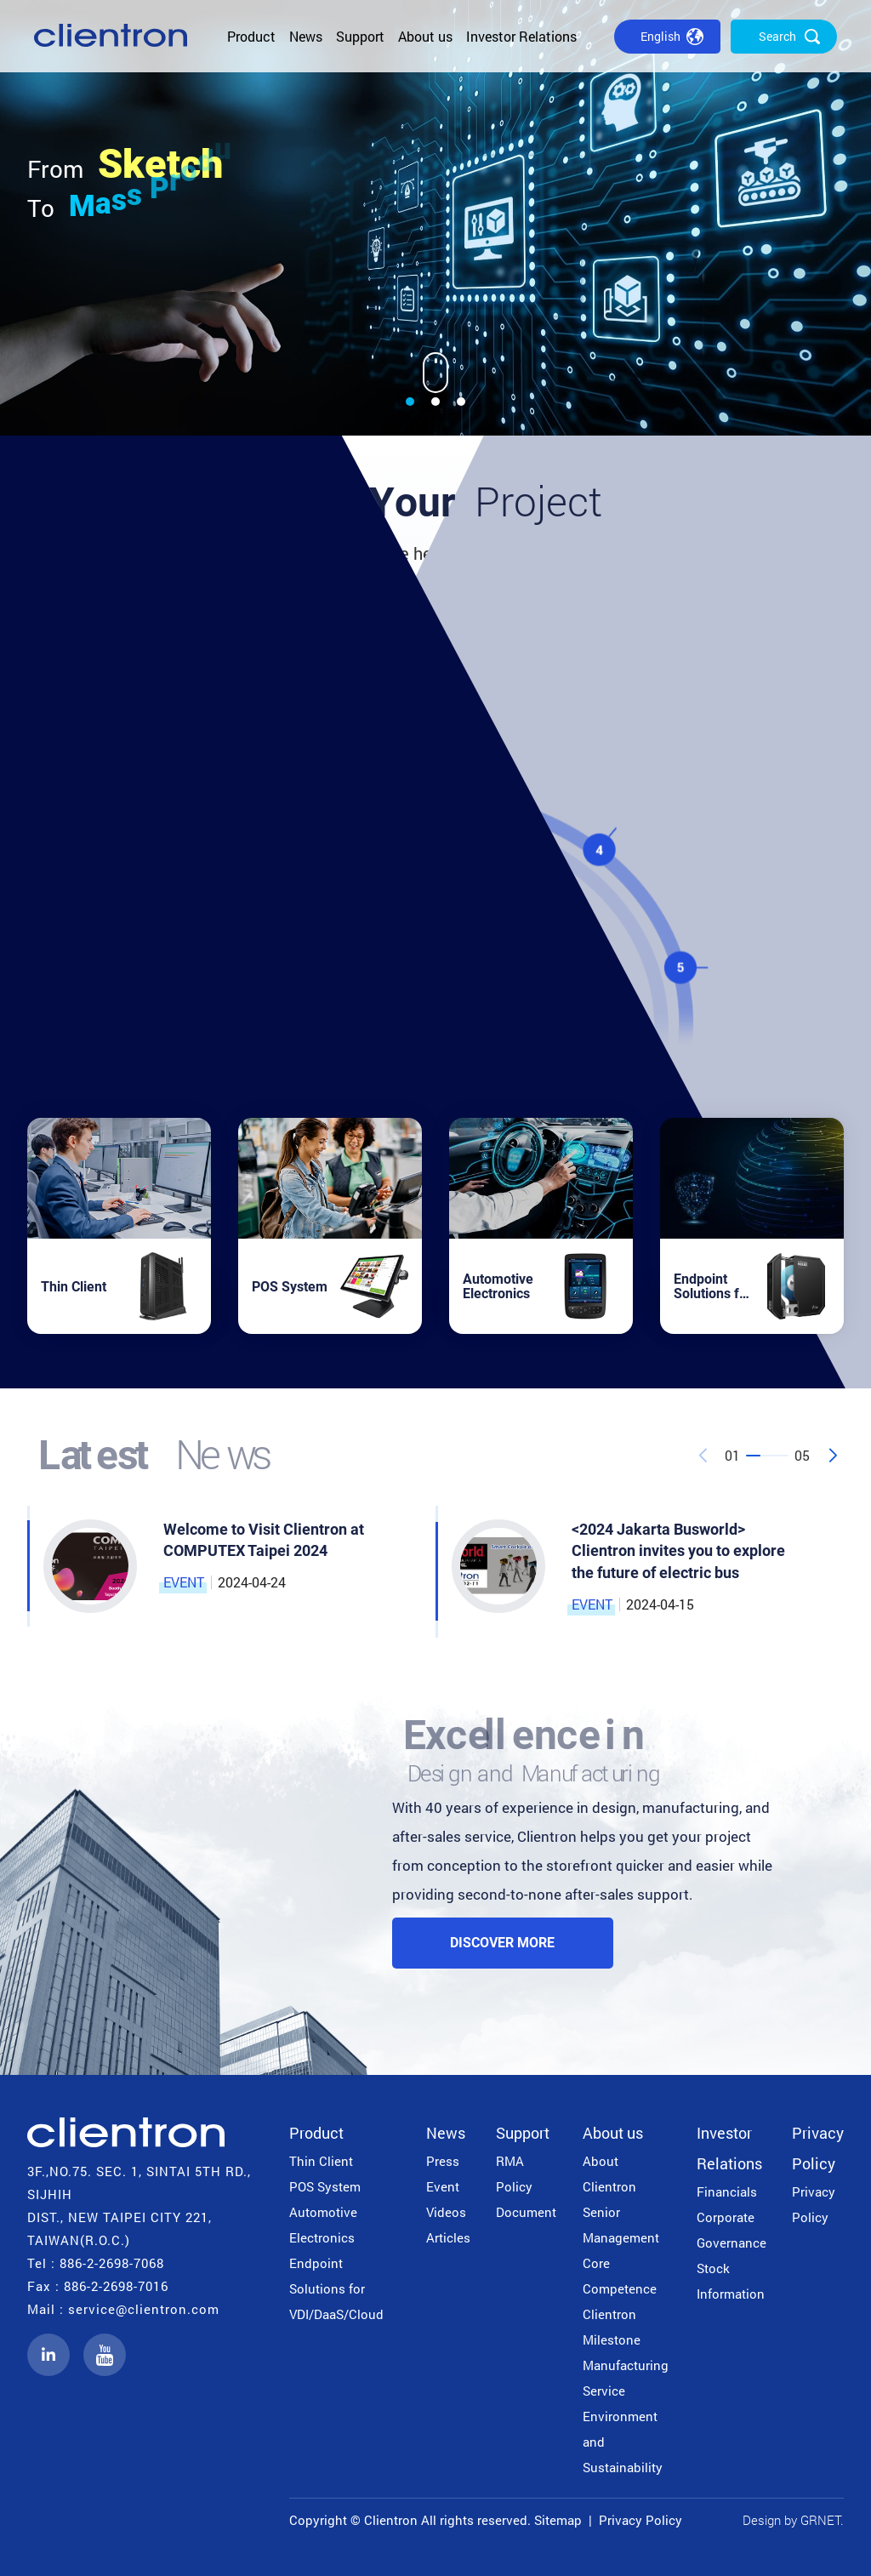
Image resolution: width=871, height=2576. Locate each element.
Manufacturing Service (626, 2378)
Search (777, 36)
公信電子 (110, 36)
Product (251, 36)
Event (442, 2186)
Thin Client (321, 2160)
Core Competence (620, 2275)
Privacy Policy (818, 2148)
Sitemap (558, 2519)
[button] (410, 401)
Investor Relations (521, 36)
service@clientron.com (143, 2308)
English (660, 36)
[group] (435, 218)
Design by (770, 2519)
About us (425, 36)
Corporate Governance (731, 2229)
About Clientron (609, 2173)
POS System (325, 2186)
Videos (446, 2211)
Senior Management (621, 2224)
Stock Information (731, 2281)
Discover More (502, 1943)
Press (442, 2160)
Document (526, 2211)
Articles (448, 2237)
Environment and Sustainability (623, 2442)
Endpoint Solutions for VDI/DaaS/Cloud (336, 2288)
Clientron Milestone (611, 2326)
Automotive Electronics (323, 2224)
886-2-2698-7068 (112, 2262)
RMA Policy (514, 2173)
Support (360, 36)
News (305, 36)
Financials (727, 2191)
